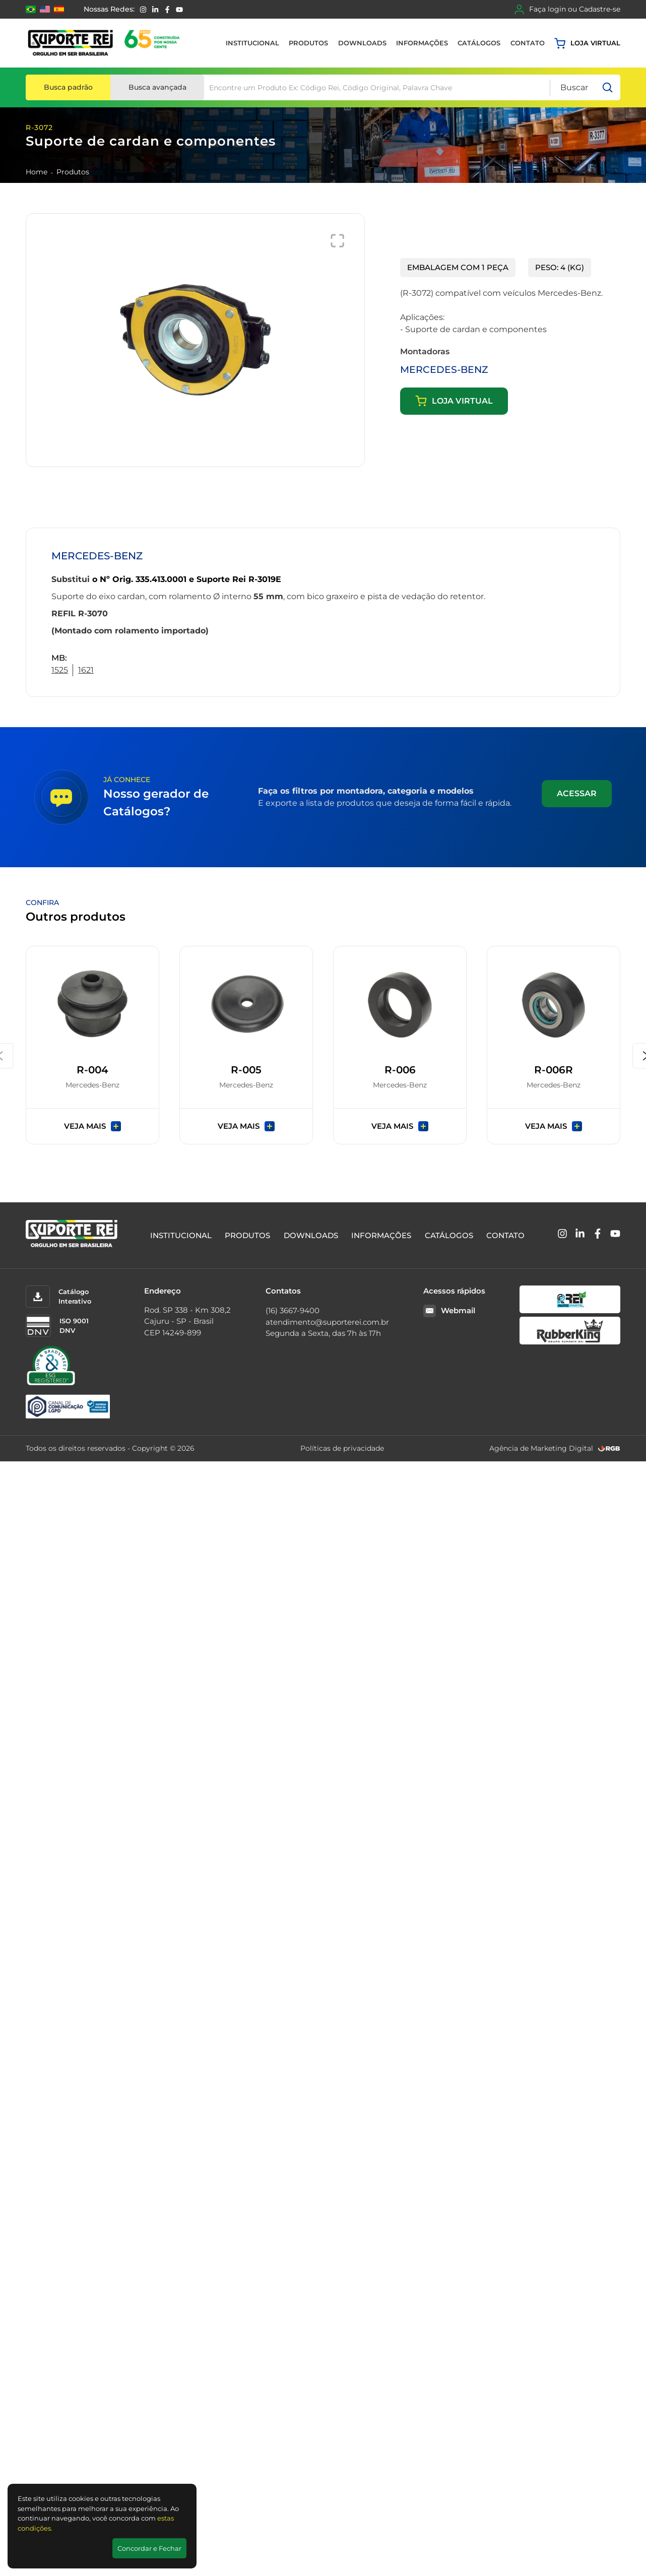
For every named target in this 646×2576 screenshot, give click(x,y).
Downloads (362, 43)
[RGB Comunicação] (609, 1448)
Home (36, 171)
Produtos (308, 43)
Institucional (252, 43)
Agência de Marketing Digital (541, 1448)
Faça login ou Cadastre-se (567, 10)
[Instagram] (143, 9)
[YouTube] (179, 9)
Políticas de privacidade (342, 1448)
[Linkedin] (155, 9)
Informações (422, 43)
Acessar (577, 793)
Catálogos (479, 43)
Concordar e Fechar (149, 2548)
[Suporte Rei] (105, 43)
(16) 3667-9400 (292, 1310)
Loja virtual (587, 43)
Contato (527, 43)
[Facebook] (167, 9)
